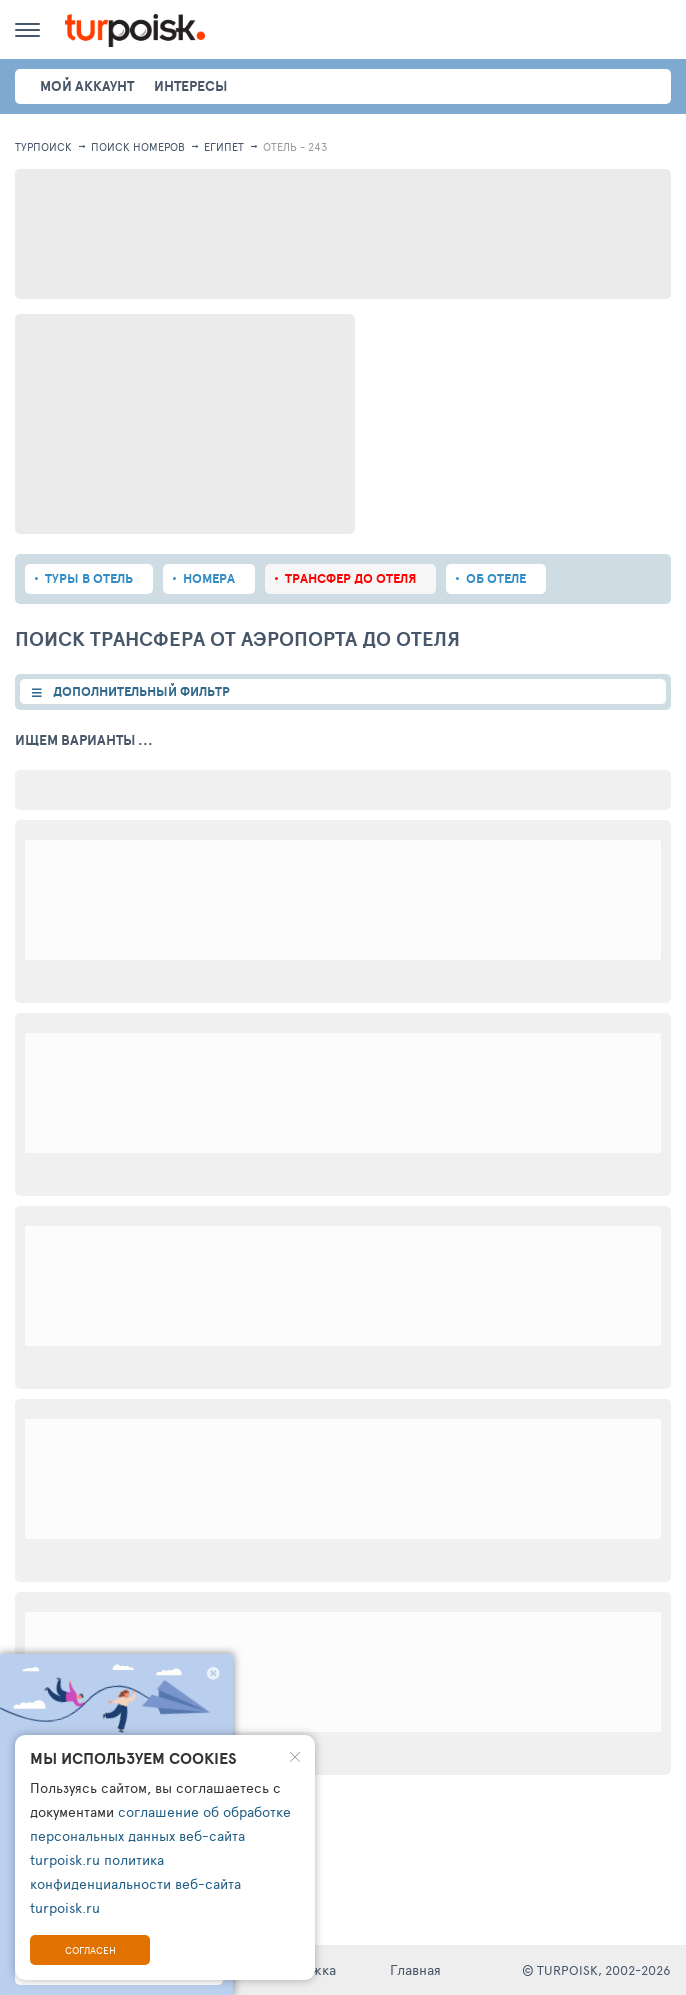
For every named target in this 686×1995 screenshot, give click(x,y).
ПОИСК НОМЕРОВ (138, 146)
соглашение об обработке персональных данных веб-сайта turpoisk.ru (160, 1835)
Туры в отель (89, 578)
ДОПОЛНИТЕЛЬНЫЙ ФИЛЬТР (141, 691)
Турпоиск (43, 146)
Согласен (90, 1950)
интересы (190, 86)
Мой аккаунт (87, 86)
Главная (415, 1969)
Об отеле (496, 578)
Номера (209, 578)
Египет (224, 146)
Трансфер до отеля (350, 578)
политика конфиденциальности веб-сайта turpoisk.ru (135, 1883)
